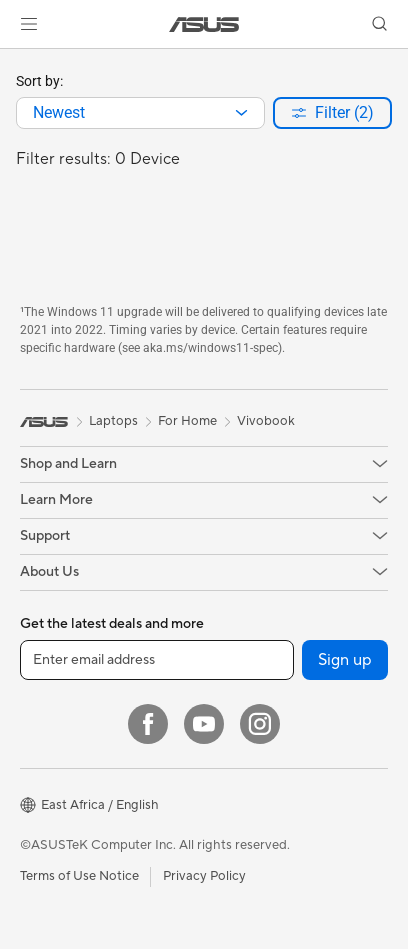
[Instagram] (260, 724)
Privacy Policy (204, 876)
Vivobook (266, 421)
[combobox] (140, 113)
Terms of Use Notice (79, 876)
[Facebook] (148, 724)
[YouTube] (204, 724)
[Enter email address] (157, 660)
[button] (29, 24)
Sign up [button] (345, 660)
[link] (204, 24)
